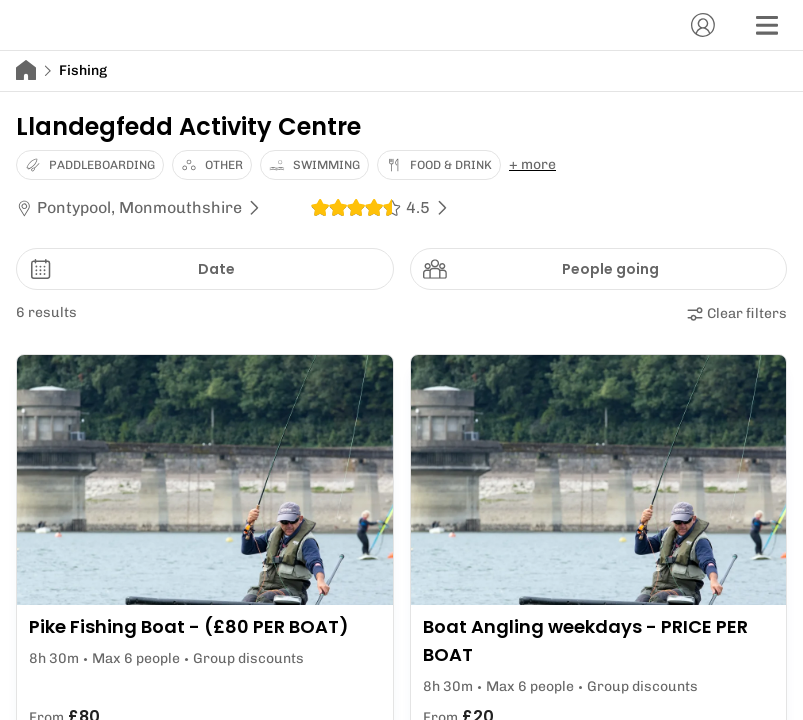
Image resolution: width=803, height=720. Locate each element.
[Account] (703, 25)
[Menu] (767, 25)
